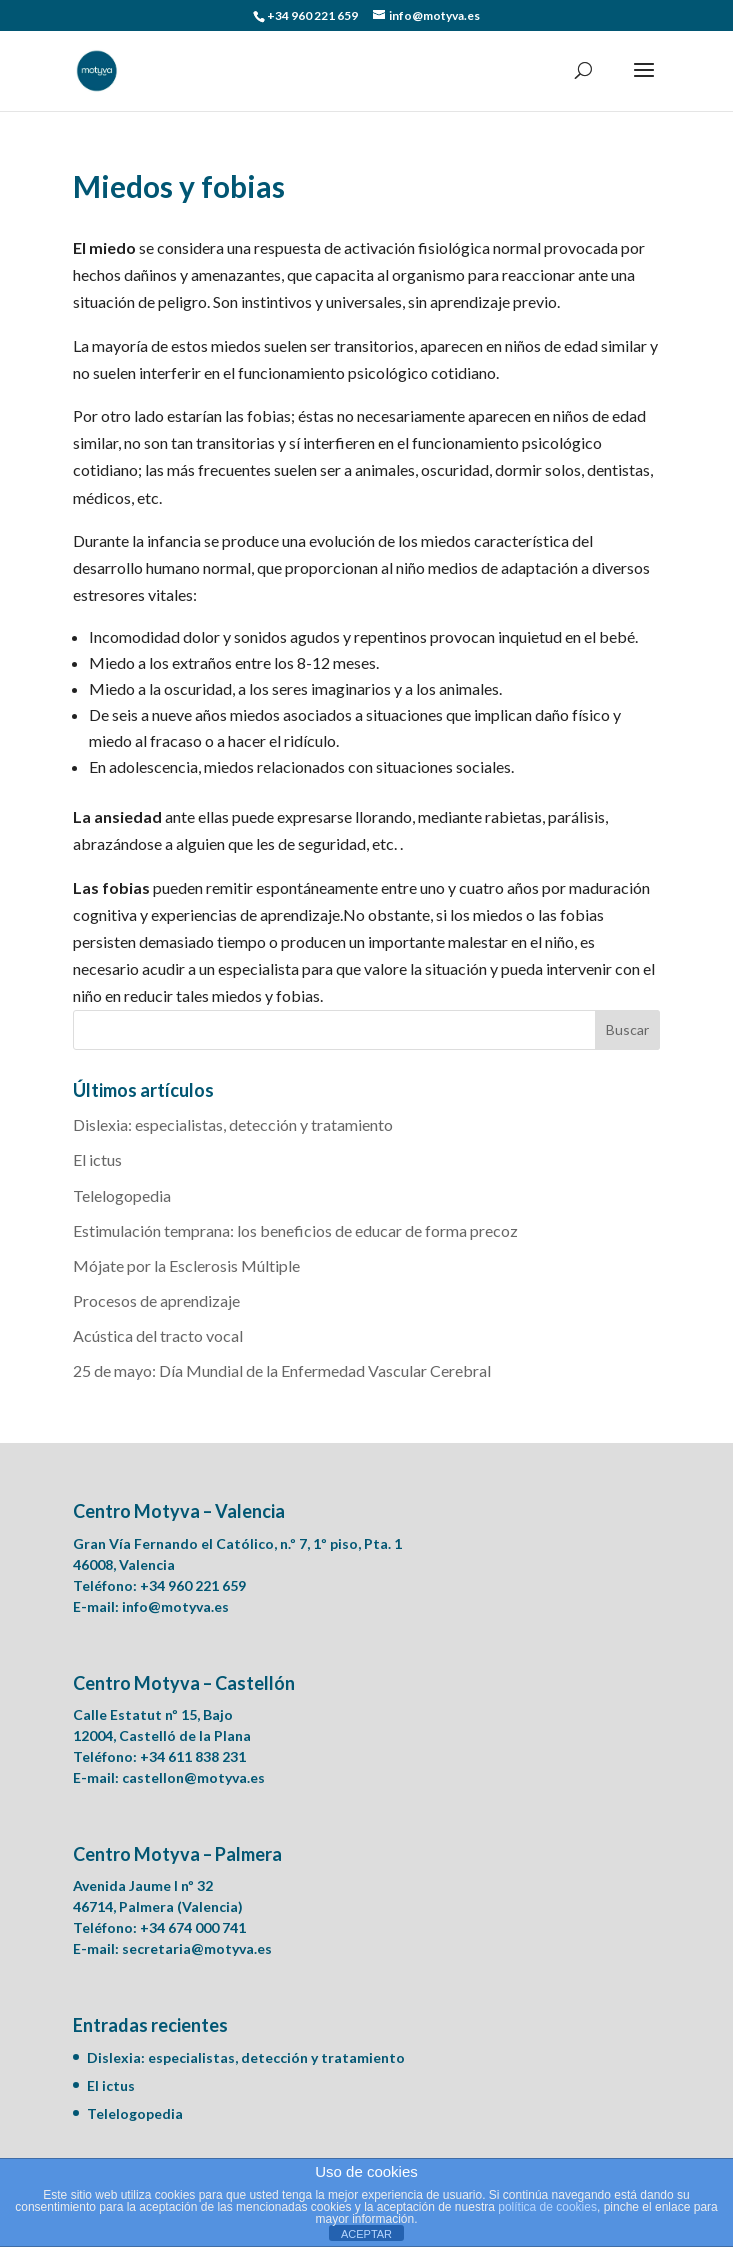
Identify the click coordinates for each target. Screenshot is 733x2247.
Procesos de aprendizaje (156, 1300)
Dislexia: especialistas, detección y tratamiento (233, 1124)
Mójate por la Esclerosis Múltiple (186, 1265)
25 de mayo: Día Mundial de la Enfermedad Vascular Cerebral (282, 1370)
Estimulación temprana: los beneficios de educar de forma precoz (295, 1230)
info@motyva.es (175, 1606)
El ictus (97, 1159)
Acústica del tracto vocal (158, 1335)
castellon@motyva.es (193, 1777)
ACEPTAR (366, 2234)
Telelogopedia (122, 1195)
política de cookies (547, 2207)
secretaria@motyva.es (197, 1948)
